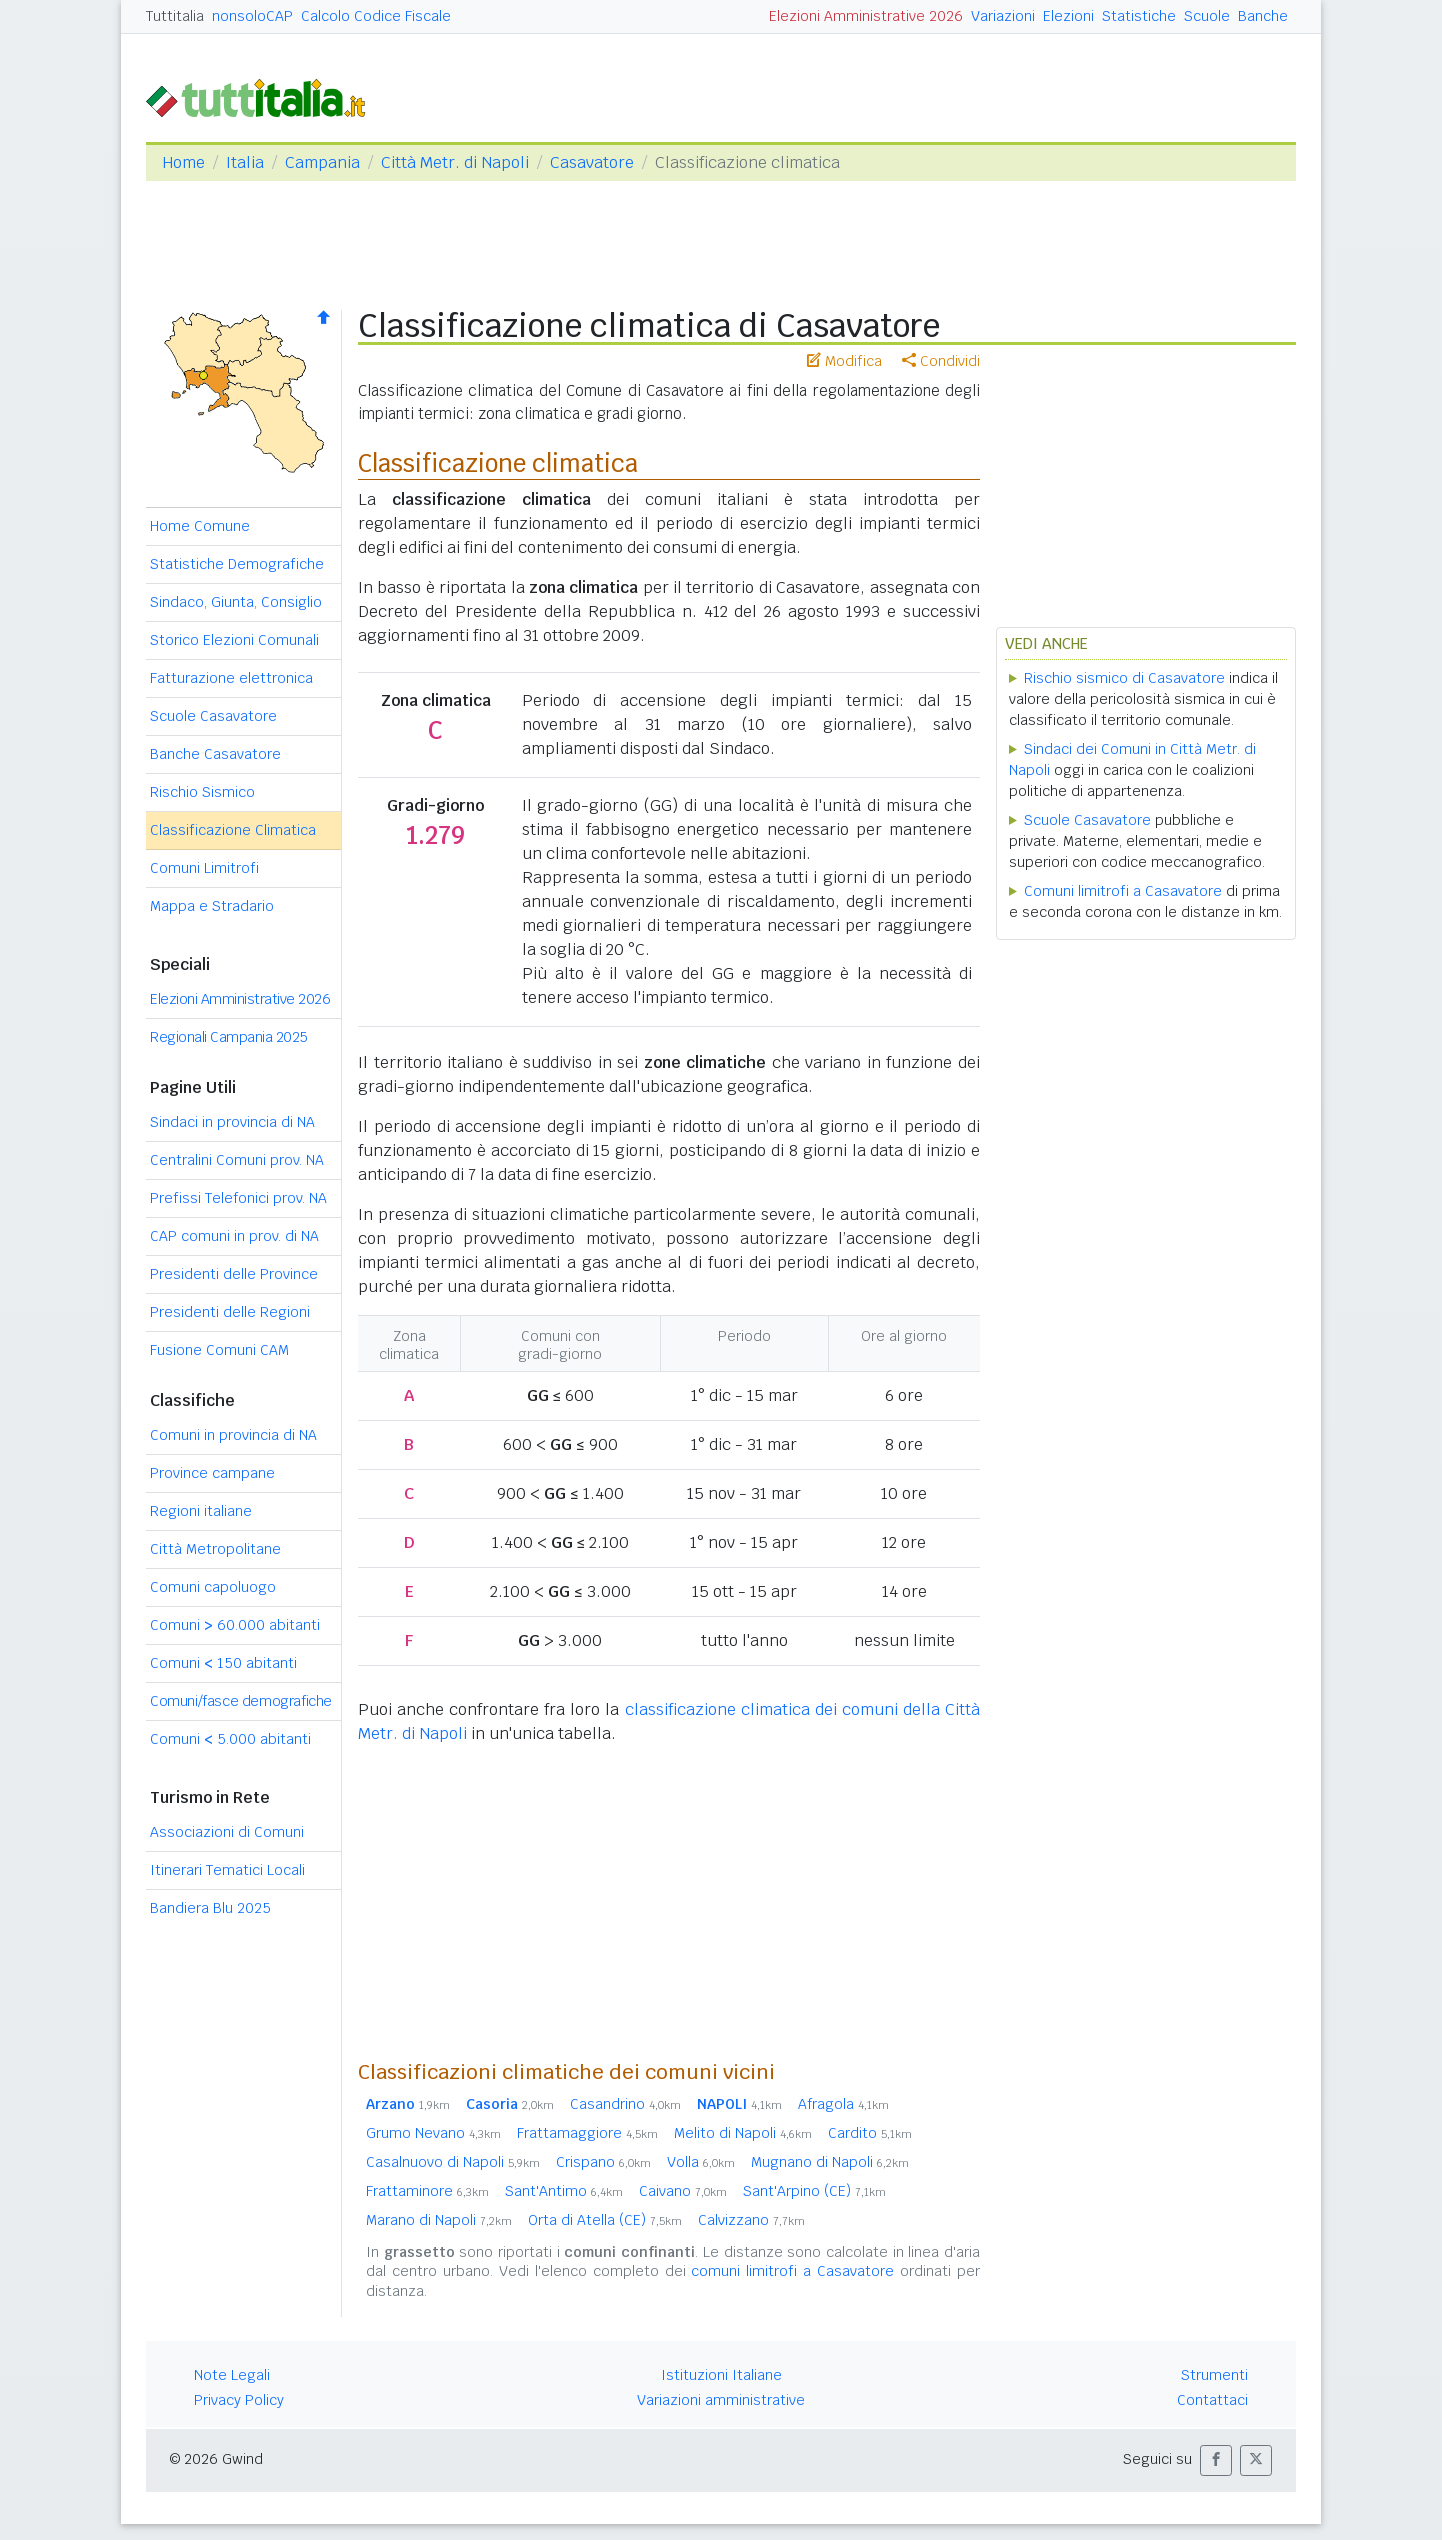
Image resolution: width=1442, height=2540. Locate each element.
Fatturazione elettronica (231, 678)
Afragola (843, 2104)
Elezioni (1068, 16)
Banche (1263, 16)
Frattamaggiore (587, 2133)
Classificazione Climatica (233, 830)
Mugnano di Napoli (830, 2162)
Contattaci (1212, 2400)
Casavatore (592, 162)
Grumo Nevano (433, 2133)
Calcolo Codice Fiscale (376, 16)
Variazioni (1003, 16)
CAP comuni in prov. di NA (234, 1236)
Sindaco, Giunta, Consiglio (236, 602)
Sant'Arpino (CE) (814, 2191)
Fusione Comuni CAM (219, 1350)
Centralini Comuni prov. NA (237, 1160)
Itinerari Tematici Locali (227, 1870)
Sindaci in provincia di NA (232, 1122)
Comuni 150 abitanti (223, 1663)
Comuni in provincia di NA (233, 1435)
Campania (322, 162)
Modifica (844, 361)
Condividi (941, 361)
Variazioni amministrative (721, 2400)
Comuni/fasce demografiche (241, 1701)
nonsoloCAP (252, 16)
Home (183, 162)
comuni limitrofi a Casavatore (792, 2271)
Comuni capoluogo (213, 1587)
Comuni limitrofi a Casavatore (1123, 891)
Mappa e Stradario (212, 906)
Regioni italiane (201, 1511)
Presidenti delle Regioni (230, 1312)
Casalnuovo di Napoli (453, 2162)
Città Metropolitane (215, 1549)
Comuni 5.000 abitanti (230, 1739)
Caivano (683, 2191)
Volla (701, 2162)
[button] (1216, 2460)
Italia (245, 162)
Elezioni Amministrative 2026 (866, 16)
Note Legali (232, 2375)
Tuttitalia (175, 16)
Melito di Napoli (743, 2133)
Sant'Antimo (564, 2191)
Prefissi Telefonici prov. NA (238, 1198)
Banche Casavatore (215, 754)
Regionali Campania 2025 (229, 1037)
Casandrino (625, 2104)
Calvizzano (751, 2220)
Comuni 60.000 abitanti (235, 1625)
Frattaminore (427, 2191)
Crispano (603, 2162)
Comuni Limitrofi (204, 868)
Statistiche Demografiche (237, 564)
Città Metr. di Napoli (455, 162)
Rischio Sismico (202, 792)
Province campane (212, 1473)
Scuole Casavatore (213, 716)
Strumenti (1214, 2375)
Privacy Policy (239, 2400)
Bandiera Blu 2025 (210, 1908)
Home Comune (200, 526)
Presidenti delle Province (234, 1274)
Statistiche (1139, 16)
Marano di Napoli (439, 2220)
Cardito (870, 2133)
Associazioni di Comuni (227, 1832)
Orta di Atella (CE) (605, 2220)
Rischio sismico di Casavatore (1124, 678)
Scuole (1207, 16)
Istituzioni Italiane (721, 2375)
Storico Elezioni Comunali (234, 640)
